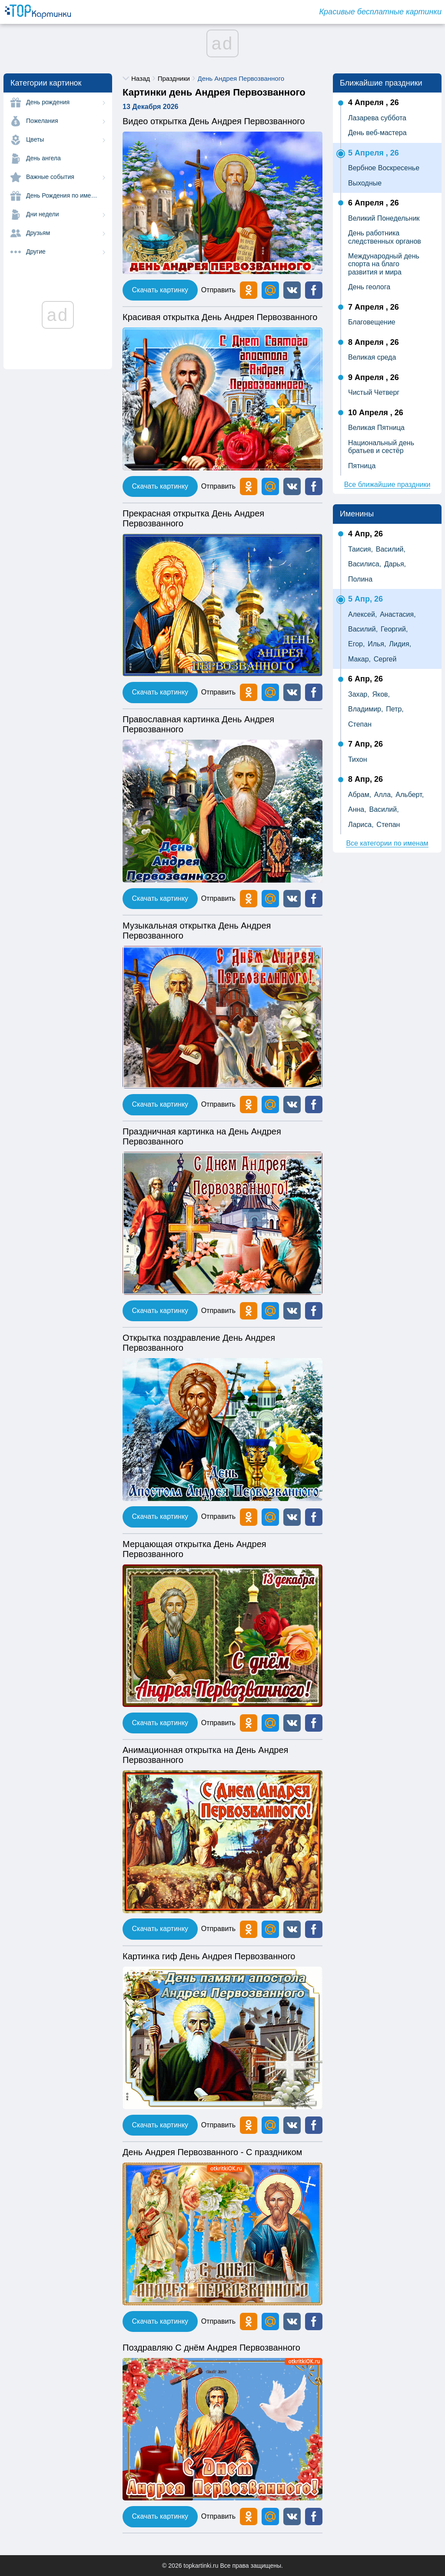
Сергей (385, 659)
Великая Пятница (376, 427)
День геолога (369, 287)
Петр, (395, 709)
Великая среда (372, 357)
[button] (292, 290)
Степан (360, 724)
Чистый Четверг (373, 392)
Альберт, (409, 794)
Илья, (377, 644)
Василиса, (364, 564)
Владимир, (365, 709)
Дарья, (395, 564)
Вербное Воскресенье (383, 168)
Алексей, (362, 614)
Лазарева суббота (377, 118)
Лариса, (361, 824)
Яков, (381, 694)
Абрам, (359, 794)
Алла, (383, 794)
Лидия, (400, 644)
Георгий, (394, 629)
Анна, (357, 809)
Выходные (365, 183)
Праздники (174, 78)
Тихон (357, 759)
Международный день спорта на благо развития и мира (383, 264)
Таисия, (360, 549)
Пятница (361, 466)
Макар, (359, 659)
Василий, (390, 549)
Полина (360, 579)
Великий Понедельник (384, 218)
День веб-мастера (377, 132)
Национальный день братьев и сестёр (381, 446)
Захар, (358, 694)
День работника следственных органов (384, 237)
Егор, (356, 644)
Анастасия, (398, 614)
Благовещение (371, 322)
